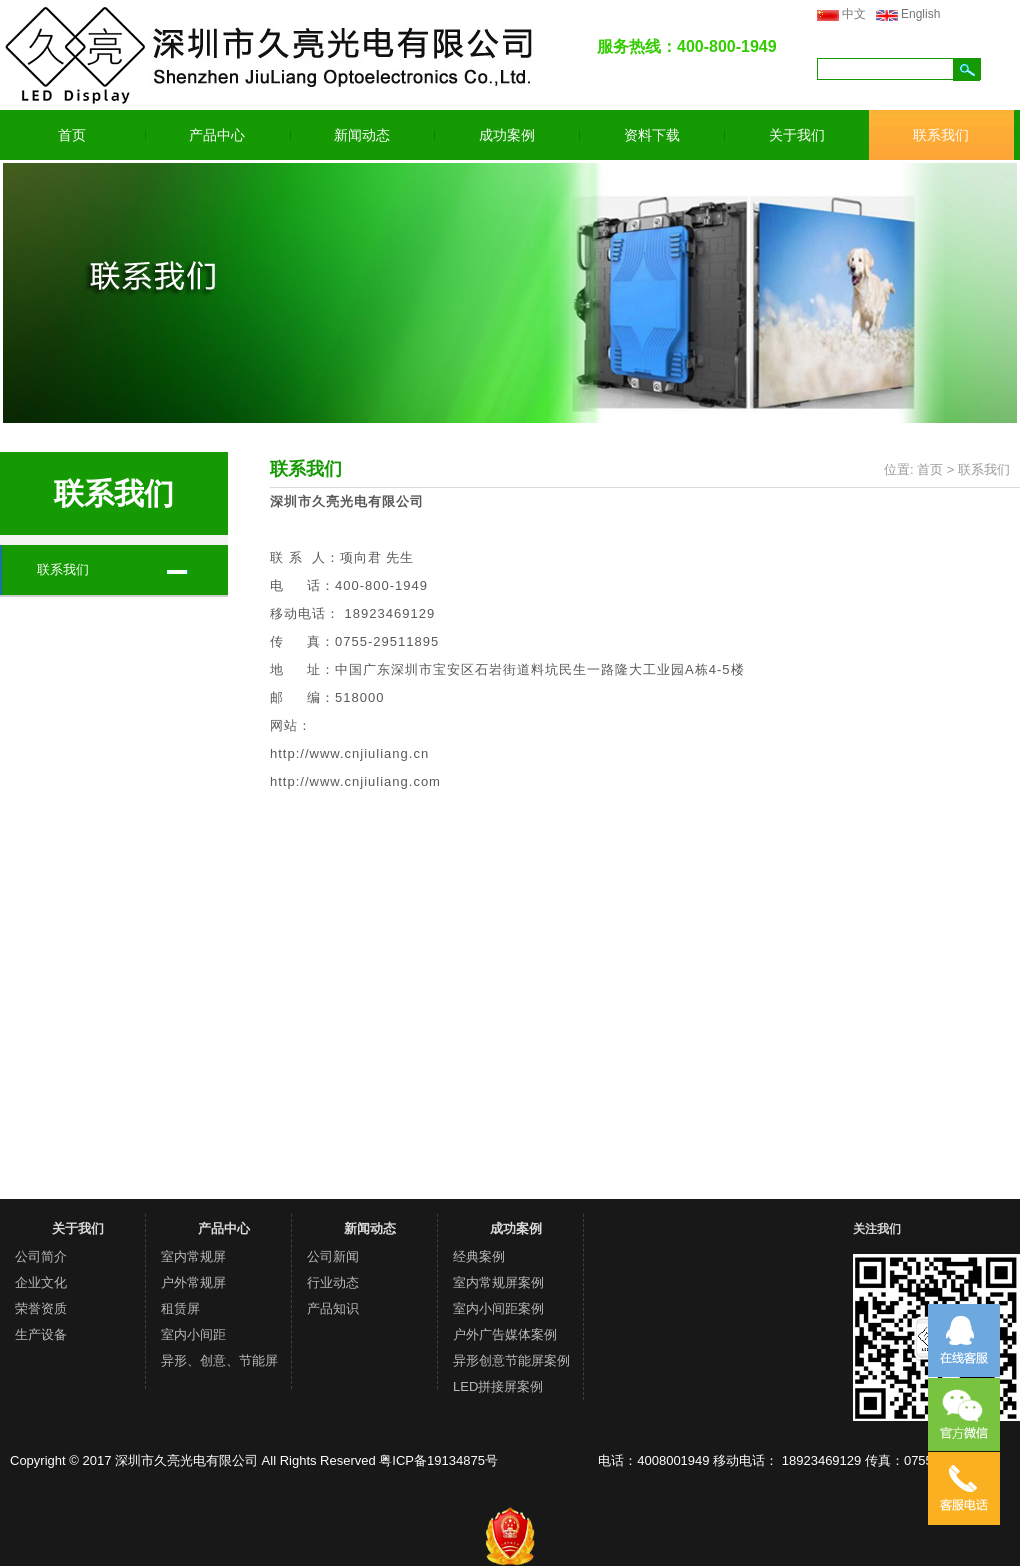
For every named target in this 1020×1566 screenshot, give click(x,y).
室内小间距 (193, 1334)
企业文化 (41, 1282)
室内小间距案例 (498, 1308)
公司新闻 (333, 1256)
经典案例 (479, 1256)
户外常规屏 (193, 1282)
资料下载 (652, 135)
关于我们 (797, 135)
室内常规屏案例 (498, 1282)
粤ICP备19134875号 (438, 1460)
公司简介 (41, 1256)
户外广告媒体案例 (505, 1334)
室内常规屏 (193, 1256)
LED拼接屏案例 (498, 1386)
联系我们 (941, 135)
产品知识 (333, 1308)
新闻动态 (362, 135)
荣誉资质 (41, 1308)
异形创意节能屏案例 (511, 1360)
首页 (72, 135)
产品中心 (217, 135)
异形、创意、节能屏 (219, 1360)
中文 (854, 14)
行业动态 (333, 1282)
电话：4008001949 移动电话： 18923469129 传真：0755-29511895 (796, 1460)
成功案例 (507, 135)
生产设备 (41, 1334)
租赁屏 (180, 1308)
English (920, 14)
